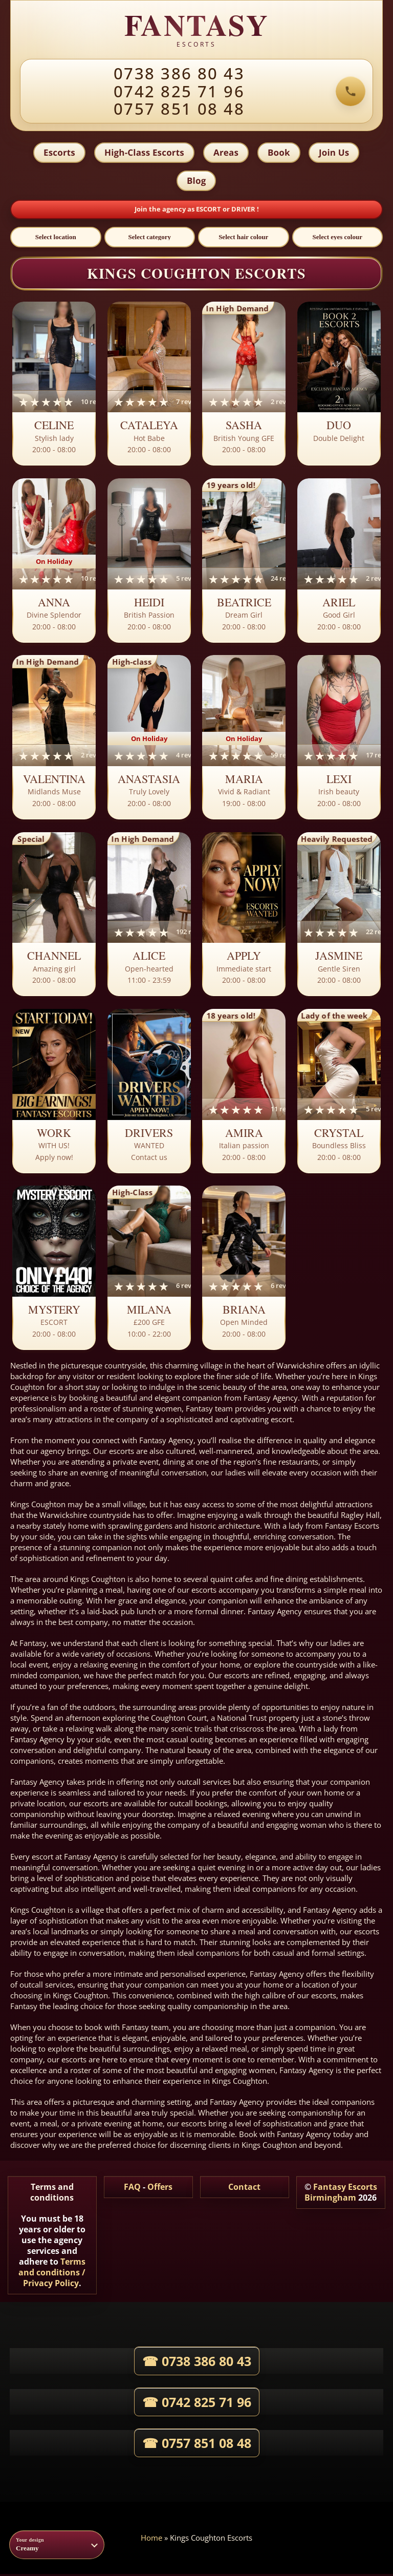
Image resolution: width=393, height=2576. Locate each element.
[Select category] (149, 239)
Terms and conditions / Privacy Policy (51, 2274)
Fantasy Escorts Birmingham (340, 2194)
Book (279, 153)
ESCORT (209, 211)
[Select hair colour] (243, 239)
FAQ (132, 2188)
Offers (159, 2188)
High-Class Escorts (144, 153)
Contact (244, 2188)
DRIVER (244, 211)
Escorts (58, 153)
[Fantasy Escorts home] (196, 30)
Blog (196, 181)
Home (151, 2540)
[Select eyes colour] (337, 239)
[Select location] (55, 239)
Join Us (335, 153)
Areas (225, 153)
